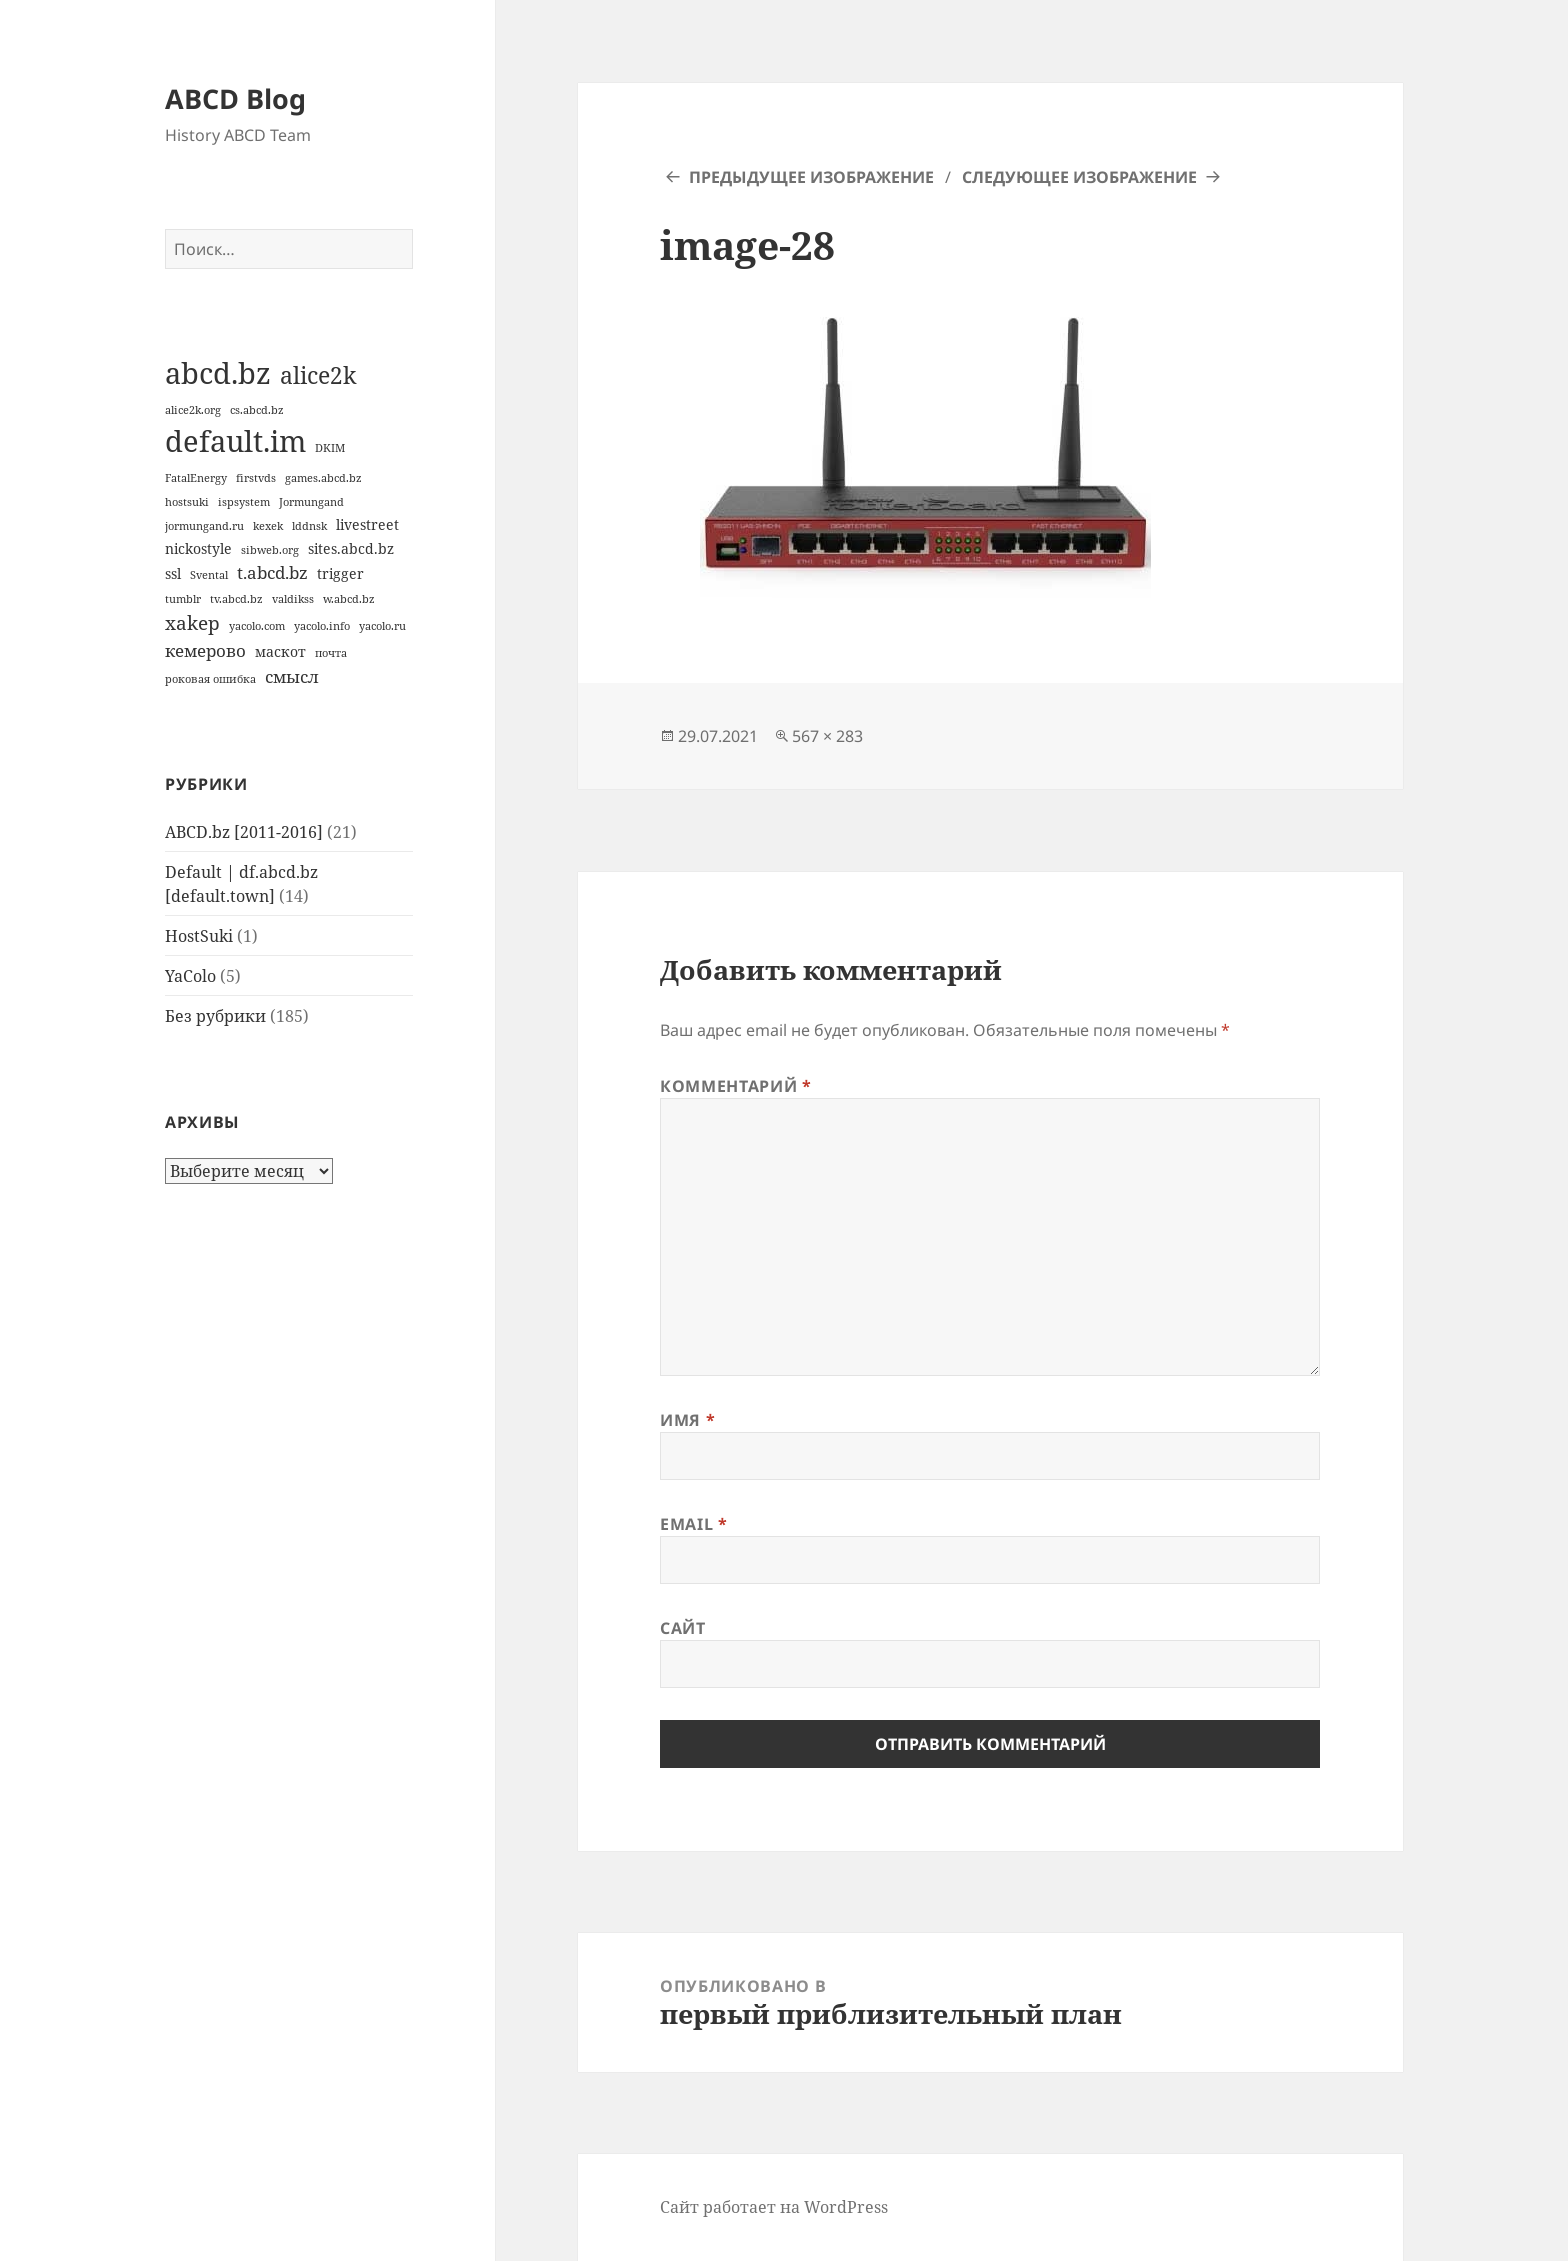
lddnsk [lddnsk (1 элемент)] (309, 526)
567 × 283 (827, 736)
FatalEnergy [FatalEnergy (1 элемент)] (196, 478)
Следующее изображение (1079, 177)
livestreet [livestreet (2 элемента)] (367, 524)
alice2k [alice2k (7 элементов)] (318, 375)
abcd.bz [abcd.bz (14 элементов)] (218, 373)
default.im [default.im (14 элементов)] (235, 441)
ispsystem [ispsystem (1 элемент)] (244, 502)
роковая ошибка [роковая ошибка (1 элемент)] (210, 679)
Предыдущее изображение (811, 177)
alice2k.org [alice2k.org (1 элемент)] (193, 410)
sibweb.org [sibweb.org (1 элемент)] (270, 550)
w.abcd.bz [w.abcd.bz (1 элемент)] (349, 599)
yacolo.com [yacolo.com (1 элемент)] (257, 626)
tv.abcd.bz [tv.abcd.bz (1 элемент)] (236, 599)
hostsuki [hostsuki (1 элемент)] (187, 502)
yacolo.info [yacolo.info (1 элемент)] (322, 626)
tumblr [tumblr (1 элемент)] (183, 599)
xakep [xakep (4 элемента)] (192, 623)
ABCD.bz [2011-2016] (244, 832)
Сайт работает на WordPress (774, 2207)
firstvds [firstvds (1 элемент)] (256, 478)
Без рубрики (215, 1016)
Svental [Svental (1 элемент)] (209, 575)
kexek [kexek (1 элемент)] (268, 526)
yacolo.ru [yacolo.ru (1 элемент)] (382, 626)
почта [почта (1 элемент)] (331, 653)
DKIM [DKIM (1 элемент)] (330, 448)
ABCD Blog (235, 98)
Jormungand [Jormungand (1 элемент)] (311, 502)
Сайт (683, 1628)
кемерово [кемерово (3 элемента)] (205, 650)
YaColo (190, 976)
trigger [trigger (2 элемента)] (340, 573)
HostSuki (199, 936)
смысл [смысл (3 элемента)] (292, 676)
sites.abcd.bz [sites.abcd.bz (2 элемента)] (351, 548)
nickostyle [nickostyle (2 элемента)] (198, 548)
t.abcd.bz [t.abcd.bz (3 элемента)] (272, 572)
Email (693, 1524)
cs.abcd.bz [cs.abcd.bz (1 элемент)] (257, 410)
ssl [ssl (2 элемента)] (173, 573)
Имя (687, 1420)
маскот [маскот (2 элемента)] (280, 651)
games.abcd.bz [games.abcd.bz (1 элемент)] (323, 478)
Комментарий (735, 1086)
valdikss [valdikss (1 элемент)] (293, 599)
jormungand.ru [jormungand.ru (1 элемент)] (204, 526)
